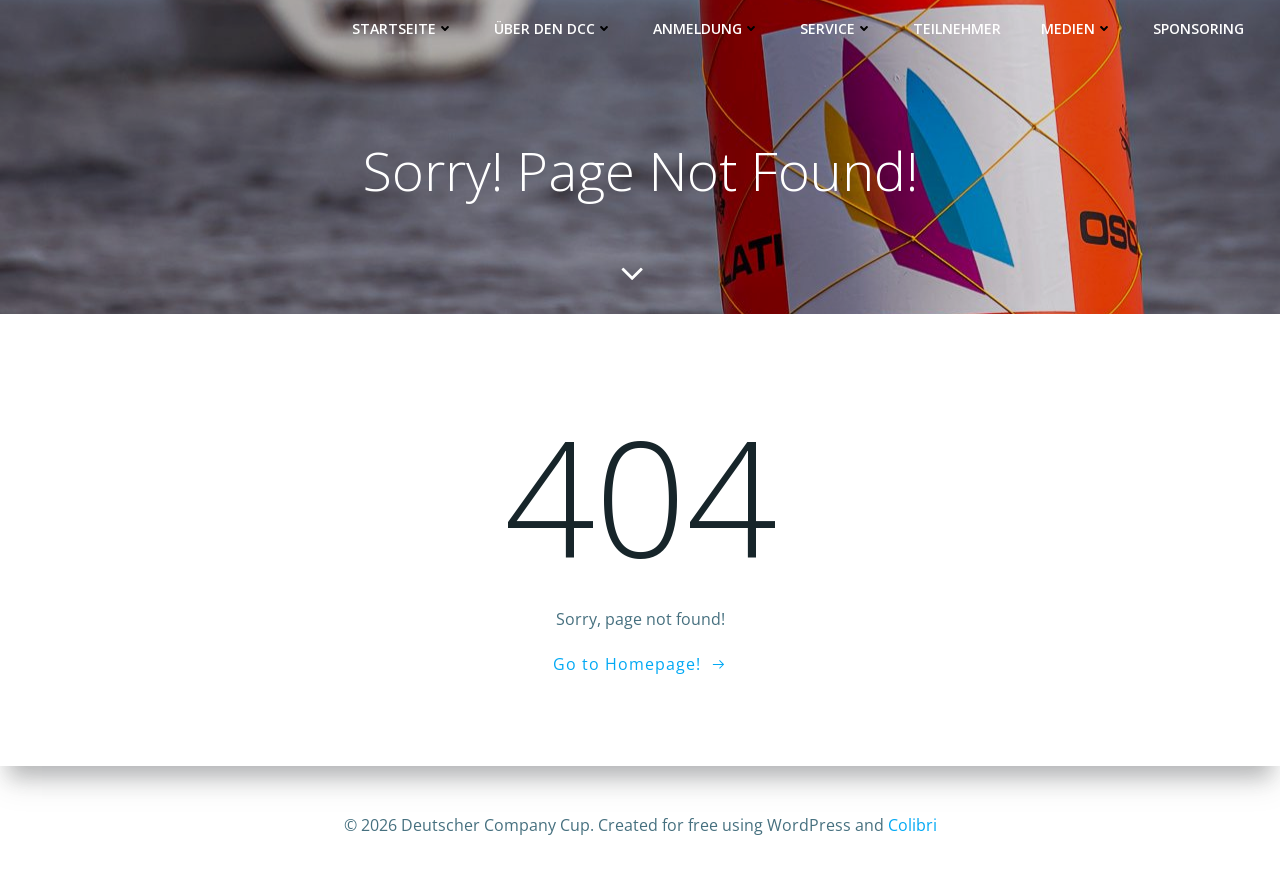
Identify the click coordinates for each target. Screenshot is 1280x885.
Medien (1078, 28)
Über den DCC (554, 28)
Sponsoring (1199, 28)
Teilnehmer (958, 28)
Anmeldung (707, 28)
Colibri (912, 825)
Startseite (404, 28)
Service (837, 28)
